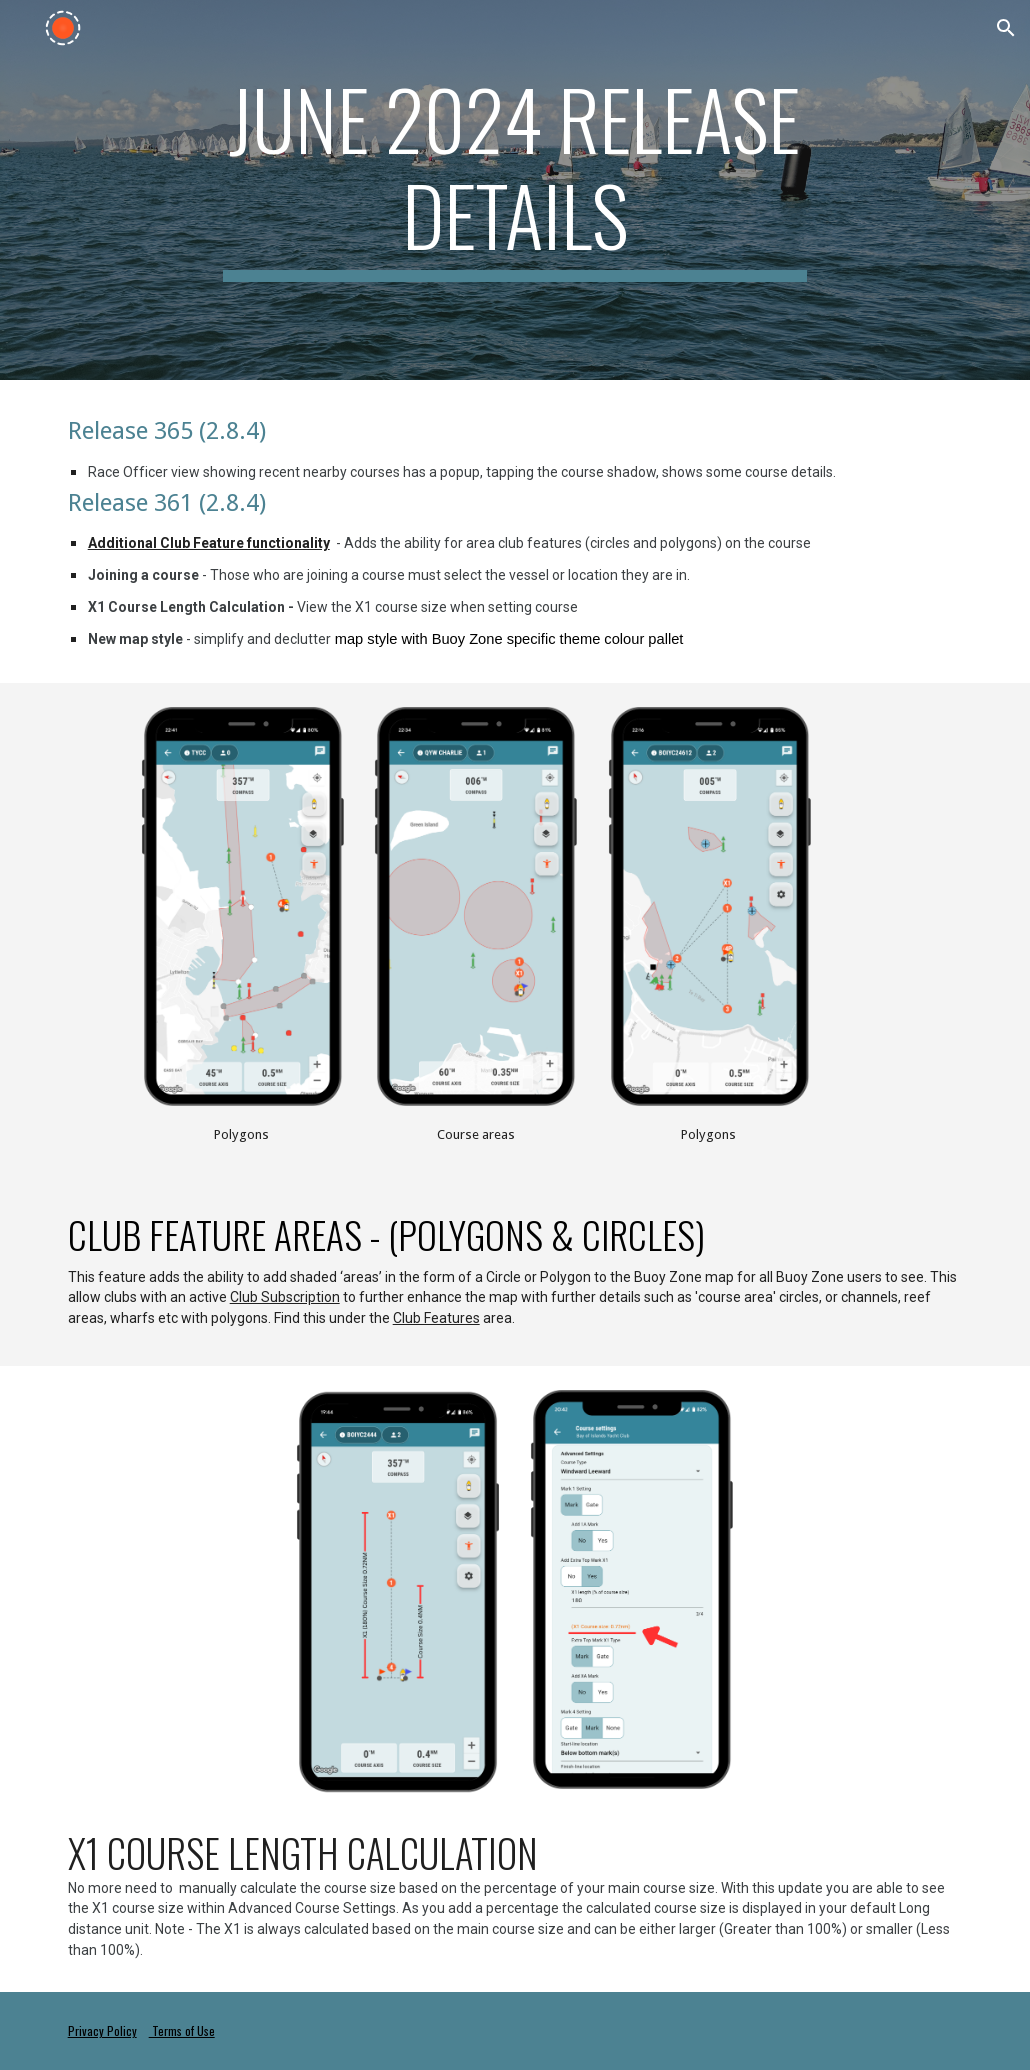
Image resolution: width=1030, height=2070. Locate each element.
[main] (514, 176)
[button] (1006, 28)
